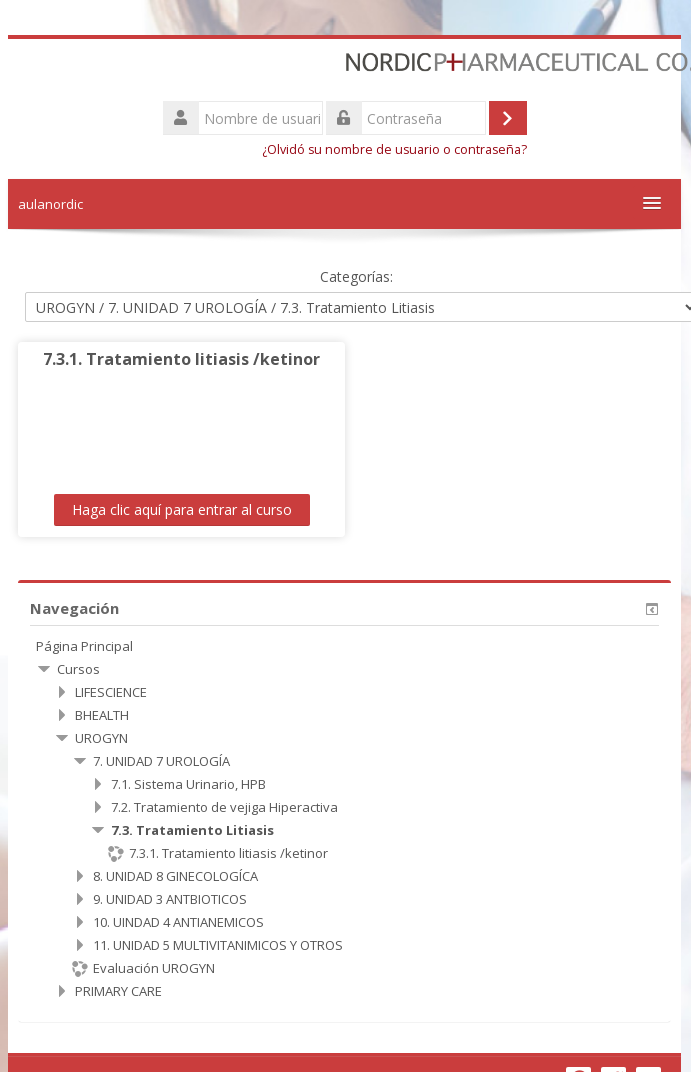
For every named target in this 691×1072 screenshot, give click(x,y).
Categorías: (354, 276)
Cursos (77, 669)
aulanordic (49, 204)
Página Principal (83, 646)
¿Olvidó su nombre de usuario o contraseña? (393, 149)
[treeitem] (344, 646)
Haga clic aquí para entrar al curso (180, 509)
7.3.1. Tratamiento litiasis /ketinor (180, 359)
